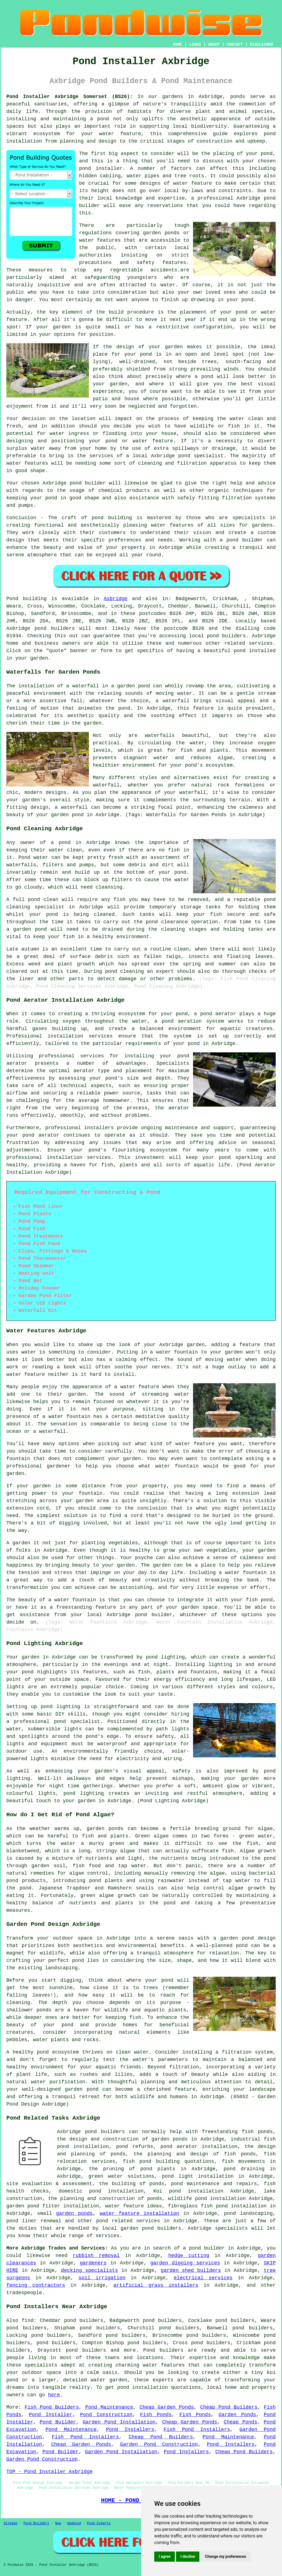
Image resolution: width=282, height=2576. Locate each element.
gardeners (93, 2263)
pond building (112, 518)
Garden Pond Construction (159, 2444)
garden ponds (74, 2213)
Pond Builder (58, 2422)
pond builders (55, 628)
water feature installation (139, 2213)
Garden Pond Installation (119, 2422)
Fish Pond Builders (52, 2407)
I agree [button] (164, 2556)
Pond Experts (99, 2523)
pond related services (128, 2221)
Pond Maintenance (109, 2407)
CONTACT (235, 44)
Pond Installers (130, 2429)
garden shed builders (191, 2270)
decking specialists (89, 2270)
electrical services (203, 2278)
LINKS (195, 44)
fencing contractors (35, 2285)
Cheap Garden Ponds (167, 2407)
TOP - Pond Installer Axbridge (49, 2471)
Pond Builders (36, 2523)
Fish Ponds (156, 2414)
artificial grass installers (155, 2285)
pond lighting (83, 1793)
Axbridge (116, 598)
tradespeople (24, 2292)
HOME (177, 44)
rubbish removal (96, 2255)
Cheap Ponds (240, 2422)
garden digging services (185, 2263)
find (28, 2320)
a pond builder (204, 2248)
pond (267, 153)
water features (164, 2365)
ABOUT (214, 44)
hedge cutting (188, 2255)
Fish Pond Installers (197, 2429)
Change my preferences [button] (225, 2556)
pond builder (88, 483)
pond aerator (218, 1014)
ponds (237, 96)
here (54, 2395)
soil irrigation (101, 2278)
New (58, 2523)
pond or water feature (139, 441)
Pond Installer (50, 2414)
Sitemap (10, 2523)
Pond (12, 598)
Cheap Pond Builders (228, 2407)
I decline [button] (187, 2556)
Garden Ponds (237, 2414)
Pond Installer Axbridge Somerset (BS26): (69, 96)
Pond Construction (106, 2414)
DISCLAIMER (261, 44)
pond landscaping (248, 2213)
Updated (74, 2523)
